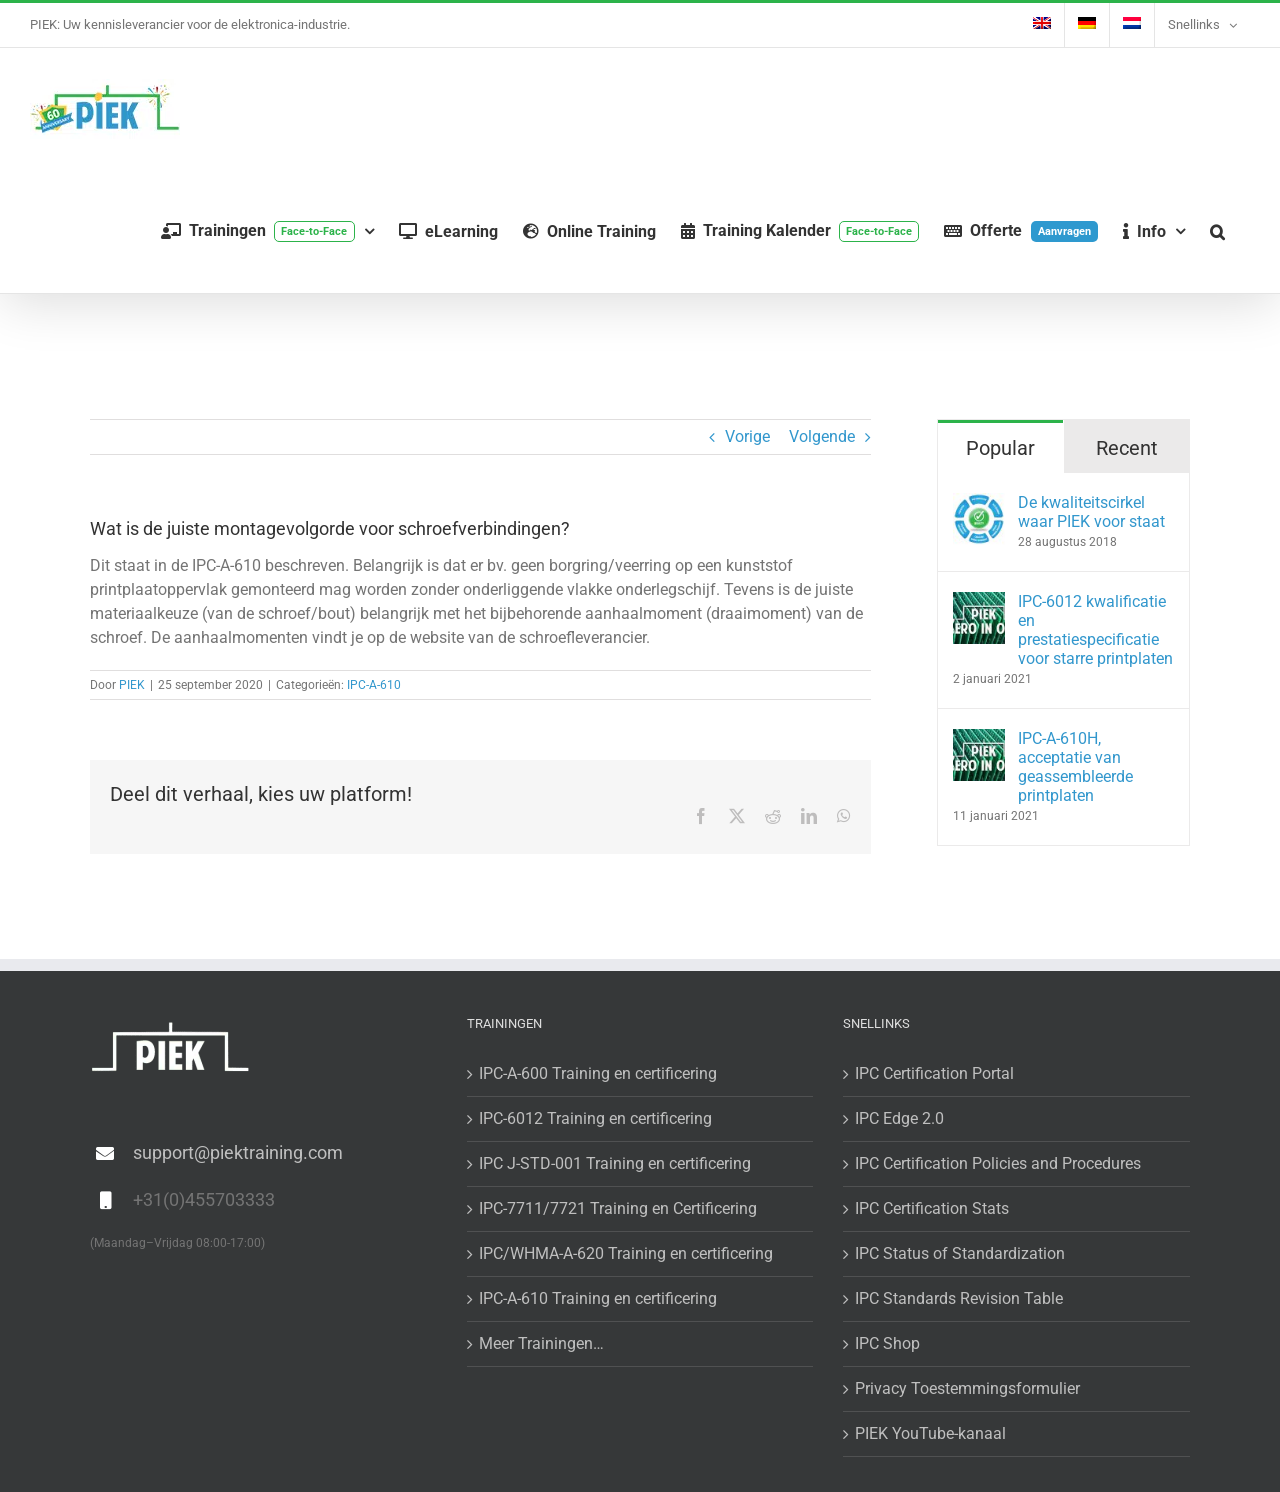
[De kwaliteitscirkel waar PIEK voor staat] (979, 504)
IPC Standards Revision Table (959, 1298)
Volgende (822, 436)
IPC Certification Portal (934, 1073)
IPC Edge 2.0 (899, 1118)
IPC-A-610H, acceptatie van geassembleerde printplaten (1075, 767)
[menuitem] (1042, 25)
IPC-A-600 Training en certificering (598, 1073)
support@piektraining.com (238, 1152)
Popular (1000, 448)
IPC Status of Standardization (960, 1253)
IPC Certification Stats (932, 1208)
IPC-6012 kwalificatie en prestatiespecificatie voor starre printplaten (1095, 630)
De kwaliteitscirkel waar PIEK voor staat (1091, 512)
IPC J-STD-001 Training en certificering (615, 1163)
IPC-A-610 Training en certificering (598, 1298)
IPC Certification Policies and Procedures (998, 1163)
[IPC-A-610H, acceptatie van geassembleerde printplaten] (979, 740)
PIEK (132, 685)
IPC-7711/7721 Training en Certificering (618, 1208)
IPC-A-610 (374, 685)
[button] (1217, 231)
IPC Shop (887, 1343)
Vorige (747, 436)
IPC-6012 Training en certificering (595, 1118)
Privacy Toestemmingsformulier (967, 1388)
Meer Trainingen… (541, 1343)
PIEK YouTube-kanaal (930, 1433)
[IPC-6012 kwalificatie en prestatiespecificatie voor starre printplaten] (979, 603)
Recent (1127, 448)
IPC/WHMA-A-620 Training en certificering (626, 1253)
